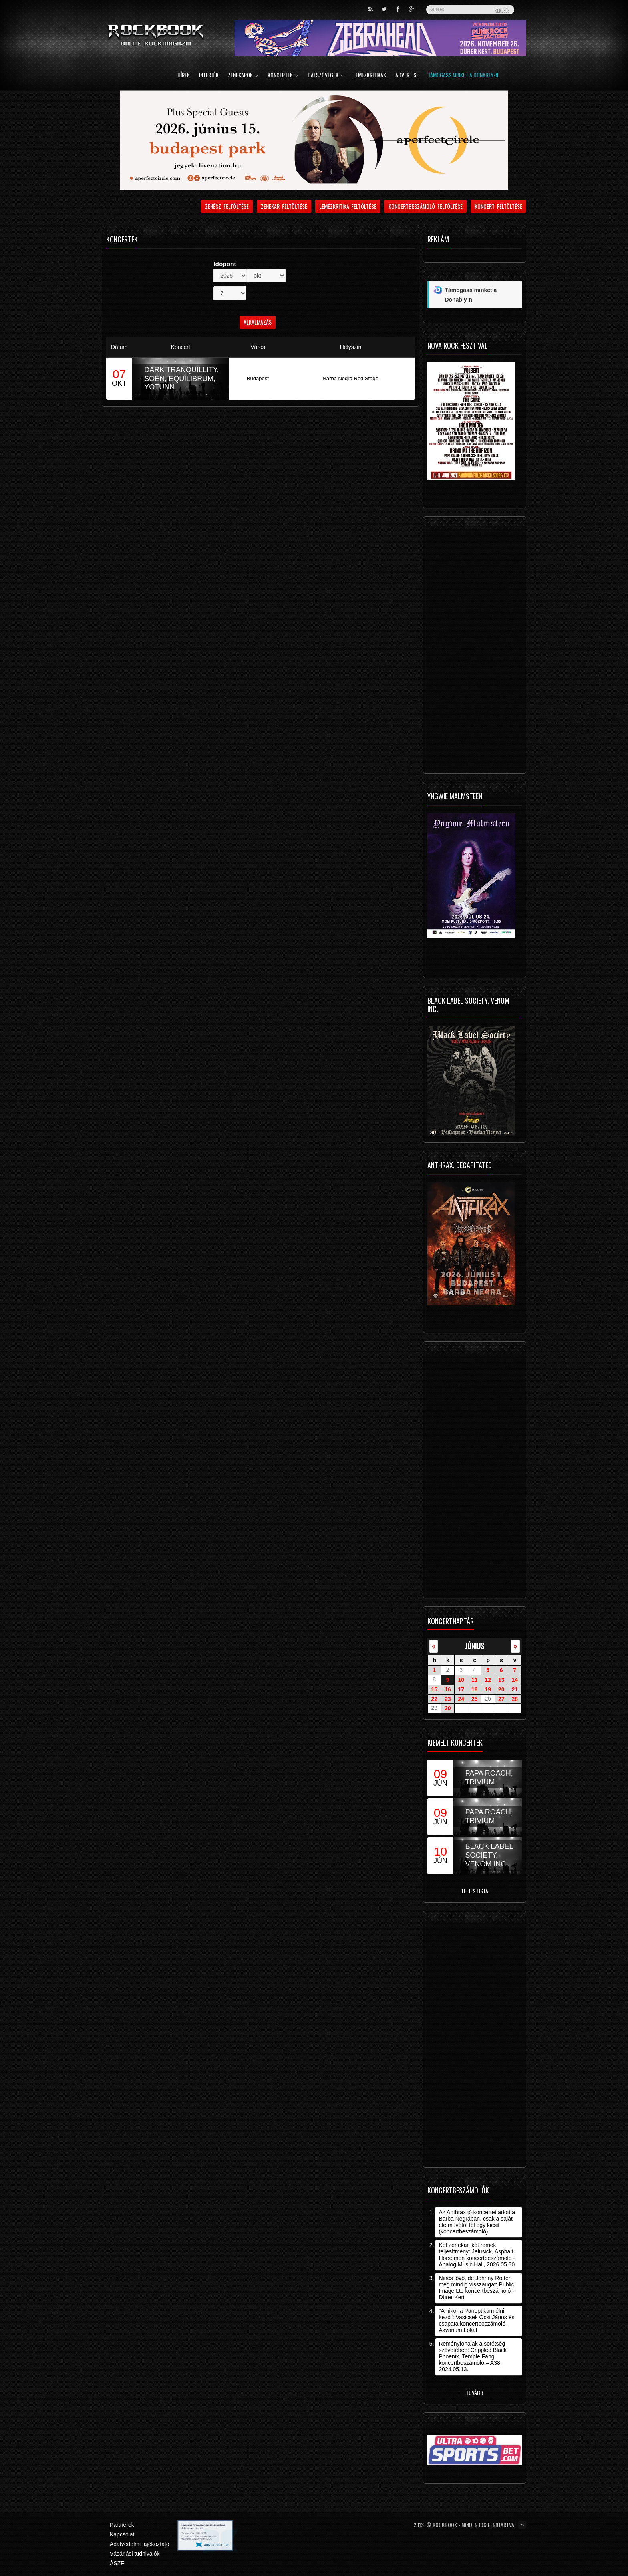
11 (474, 1680)
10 (461, 1680)
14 (514, 1680)
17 (461, 1689)
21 (514, 1689)
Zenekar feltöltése (284, 206)
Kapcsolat (122, 2534)
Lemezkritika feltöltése (348, 206)
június (474, 1645)
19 (488, 1689)
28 (514, 1698)
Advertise (407, 75)
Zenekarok (243, 75)
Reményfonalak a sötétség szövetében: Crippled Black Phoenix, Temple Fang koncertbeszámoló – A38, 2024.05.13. (473, 2356)
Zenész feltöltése (227, 206)
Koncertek (283, 75)
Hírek (183, 75)
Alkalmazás (258, 322)
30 (448, 1708)
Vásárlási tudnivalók (135, 2553)
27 (501, 1698)
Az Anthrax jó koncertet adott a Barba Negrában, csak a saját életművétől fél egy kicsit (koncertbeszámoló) (477, 2222)
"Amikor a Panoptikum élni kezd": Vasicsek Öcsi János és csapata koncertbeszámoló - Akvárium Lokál (476, 2320)
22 (434, 1698)
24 (461, 1698)
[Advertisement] (474, 647)
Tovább (474, 2392)
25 (474, 1698)
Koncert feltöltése (498, 206)
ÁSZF (117, 2563)
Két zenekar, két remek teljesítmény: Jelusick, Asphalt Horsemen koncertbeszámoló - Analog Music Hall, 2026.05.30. (477, 2255)
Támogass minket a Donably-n (463, 75)
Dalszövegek (326, 75)
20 (501, 1689)
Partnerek (122, 2525)
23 (448, 1698)
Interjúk (209, 75)
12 (488, 1680)
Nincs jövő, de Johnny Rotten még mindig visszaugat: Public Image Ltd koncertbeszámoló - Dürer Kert (476, 2287)
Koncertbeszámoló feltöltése (425, 206)
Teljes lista (474, 1891)
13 (501, 1680)
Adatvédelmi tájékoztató (139, 2544)
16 (448, 1689)
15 (434, 1689)
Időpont (224, 263)
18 (474, 1689)
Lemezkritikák (369, 75)
